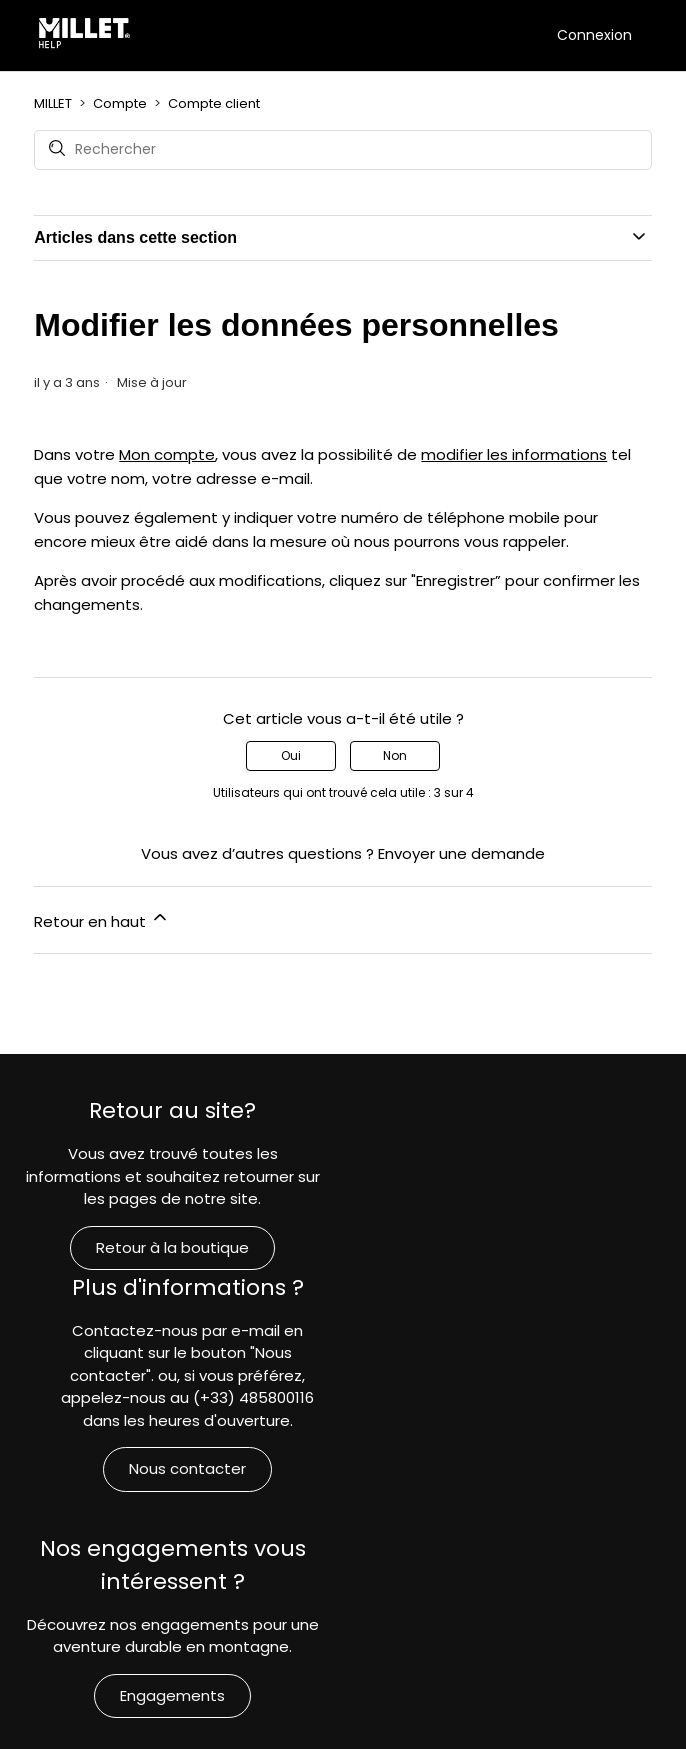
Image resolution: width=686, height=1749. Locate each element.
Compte (120, 103)
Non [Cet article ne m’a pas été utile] (395, 755)
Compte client (214, 103)
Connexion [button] (594, 35)
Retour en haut (102, 919)
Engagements (171, 1518)
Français (343, 1708)
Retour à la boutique (171, 1247)
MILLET (53, 103)
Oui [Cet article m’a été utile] (291, 755)
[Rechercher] (342, 150)
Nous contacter (529, 1292)
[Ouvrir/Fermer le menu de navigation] (536, 34)
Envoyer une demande (461, 853)
